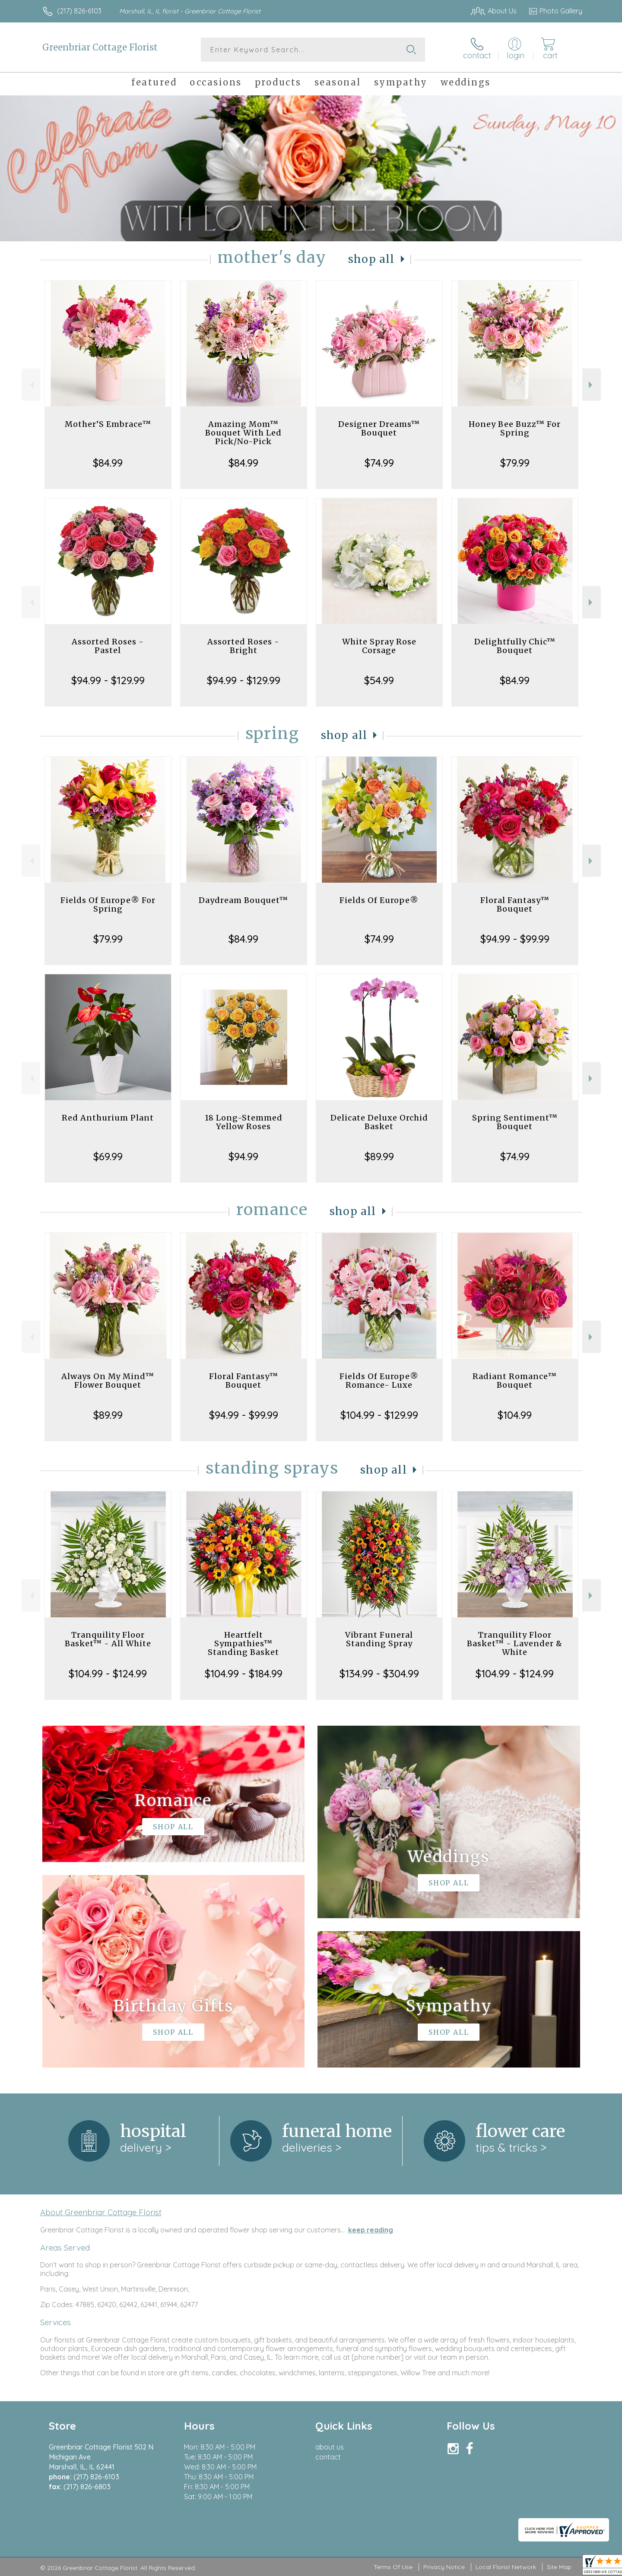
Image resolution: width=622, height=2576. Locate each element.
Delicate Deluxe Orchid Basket (379, 1122)
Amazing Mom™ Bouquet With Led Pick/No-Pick (243, 432)
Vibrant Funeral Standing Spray (379, 1639)
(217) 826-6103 (79, 10)
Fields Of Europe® (379, 900)
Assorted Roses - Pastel (108, 646)
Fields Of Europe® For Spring (108, 904)
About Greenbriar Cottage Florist (101, 2212)
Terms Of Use (393, 2567)
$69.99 (108, 1156)
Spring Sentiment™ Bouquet (515, 1122)
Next (591, 385)
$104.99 (515, 1414)
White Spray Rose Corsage (379, 646)
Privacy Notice (444, 2567)
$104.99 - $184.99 (243, 1673)
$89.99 (379, 1156)
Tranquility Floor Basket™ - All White (108, 1639)
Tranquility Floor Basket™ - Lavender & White (514, 1643)
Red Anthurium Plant (108, 1118)
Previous (31, 385)
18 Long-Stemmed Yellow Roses (243, 1122)
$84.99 (108, 462)
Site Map (559, 2567)
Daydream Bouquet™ (243, 900)
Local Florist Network (506, 2567)
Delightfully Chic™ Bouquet (514, 646)
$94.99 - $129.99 (108, 680)
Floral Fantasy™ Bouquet (514, 904)
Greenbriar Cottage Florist (100, 47)
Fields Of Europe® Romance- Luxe (379, 1380)
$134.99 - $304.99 (379, 1673)
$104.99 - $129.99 (379, 1414)
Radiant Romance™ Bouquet (515, 1380)
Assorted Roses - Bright (243, 646)
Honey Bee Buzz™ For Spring (515, 428)
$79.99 (515, 462)
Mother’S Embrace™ (108, 424)
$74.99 (379, 462)
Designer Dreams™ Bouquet (379, 428)
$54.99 (379, 680)
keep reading (370, 2230)
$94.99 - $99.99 (514, 938)
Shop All (371, 259)
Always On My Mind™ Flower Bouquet (107, 1380)
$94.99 (243, 1156)
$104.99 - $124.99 (108, 1673)
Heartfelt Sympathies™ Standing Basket (243, 1643)
